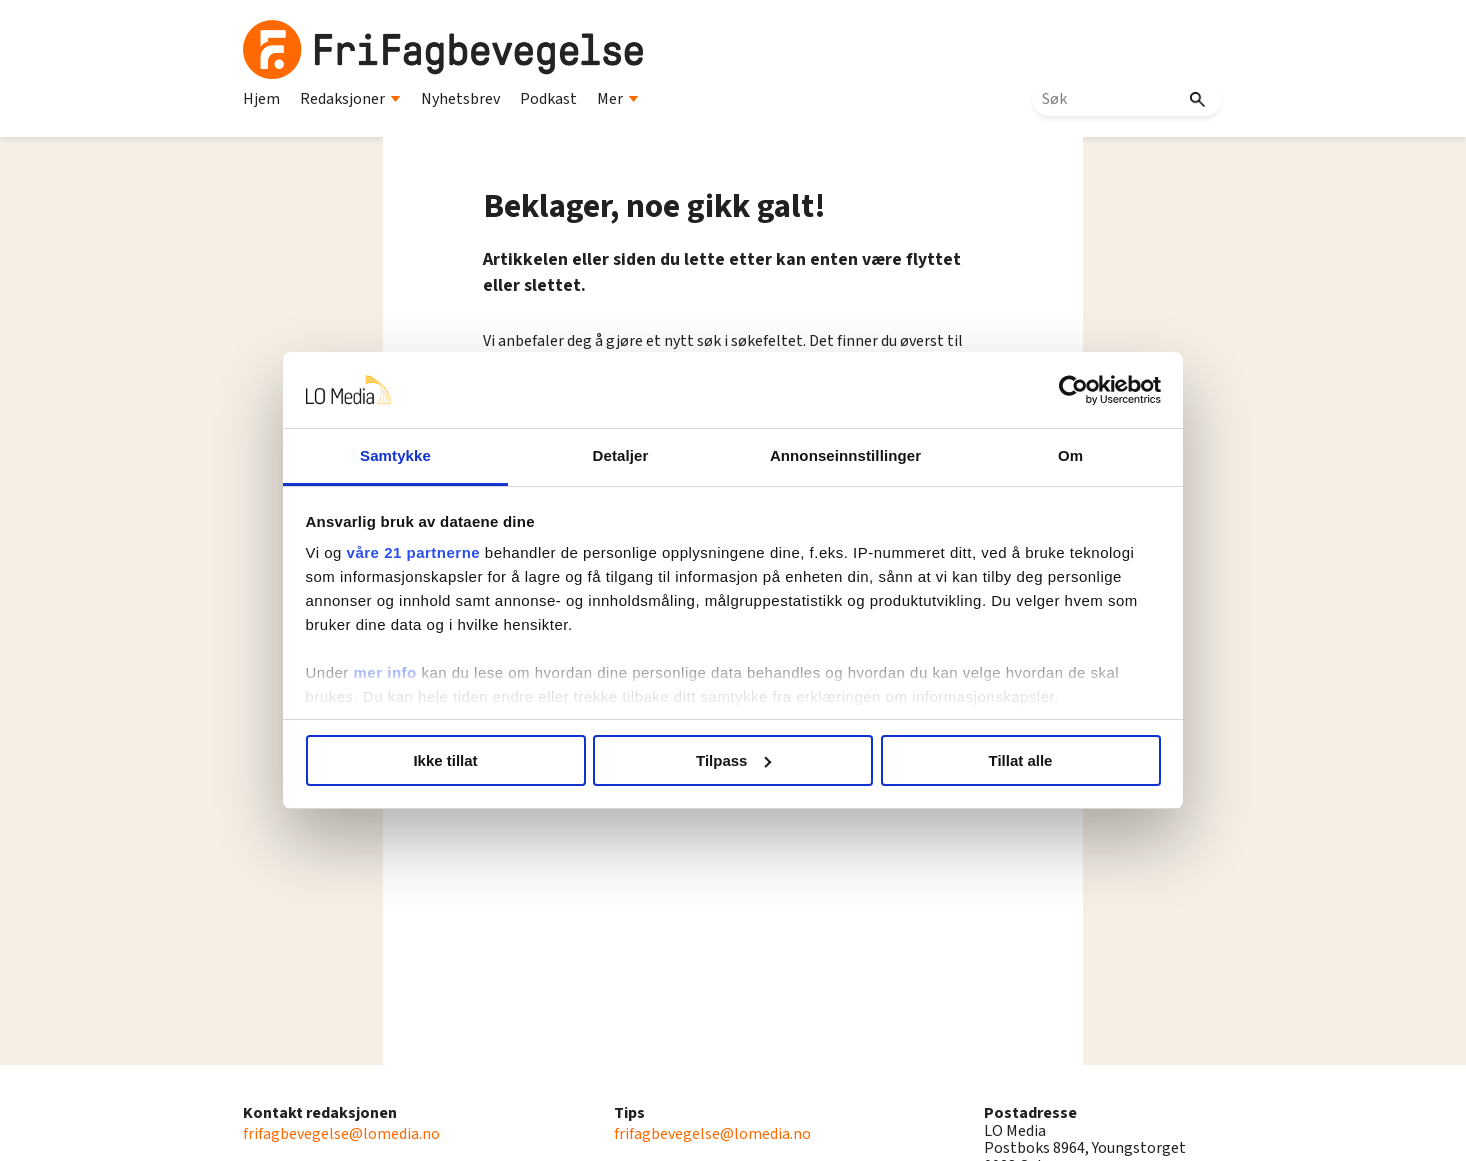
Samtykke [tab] (395, 455)
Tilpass (733, 760)
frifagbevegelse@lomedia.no (341, 1134)
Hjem (261, 99)
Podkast (548, 99)
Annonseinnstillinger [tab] (845, 455)
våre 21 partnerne (414, 552)
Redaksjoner (350, 99)
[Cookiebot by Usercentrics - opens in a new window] (1073, 390)
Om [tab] (1070, 455)
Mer (618, 99)
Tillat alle (1021, 760)
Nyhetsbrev (460, 99)
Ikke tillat (445, 760)
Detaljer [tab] (621, 455)
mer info (385, 672)
